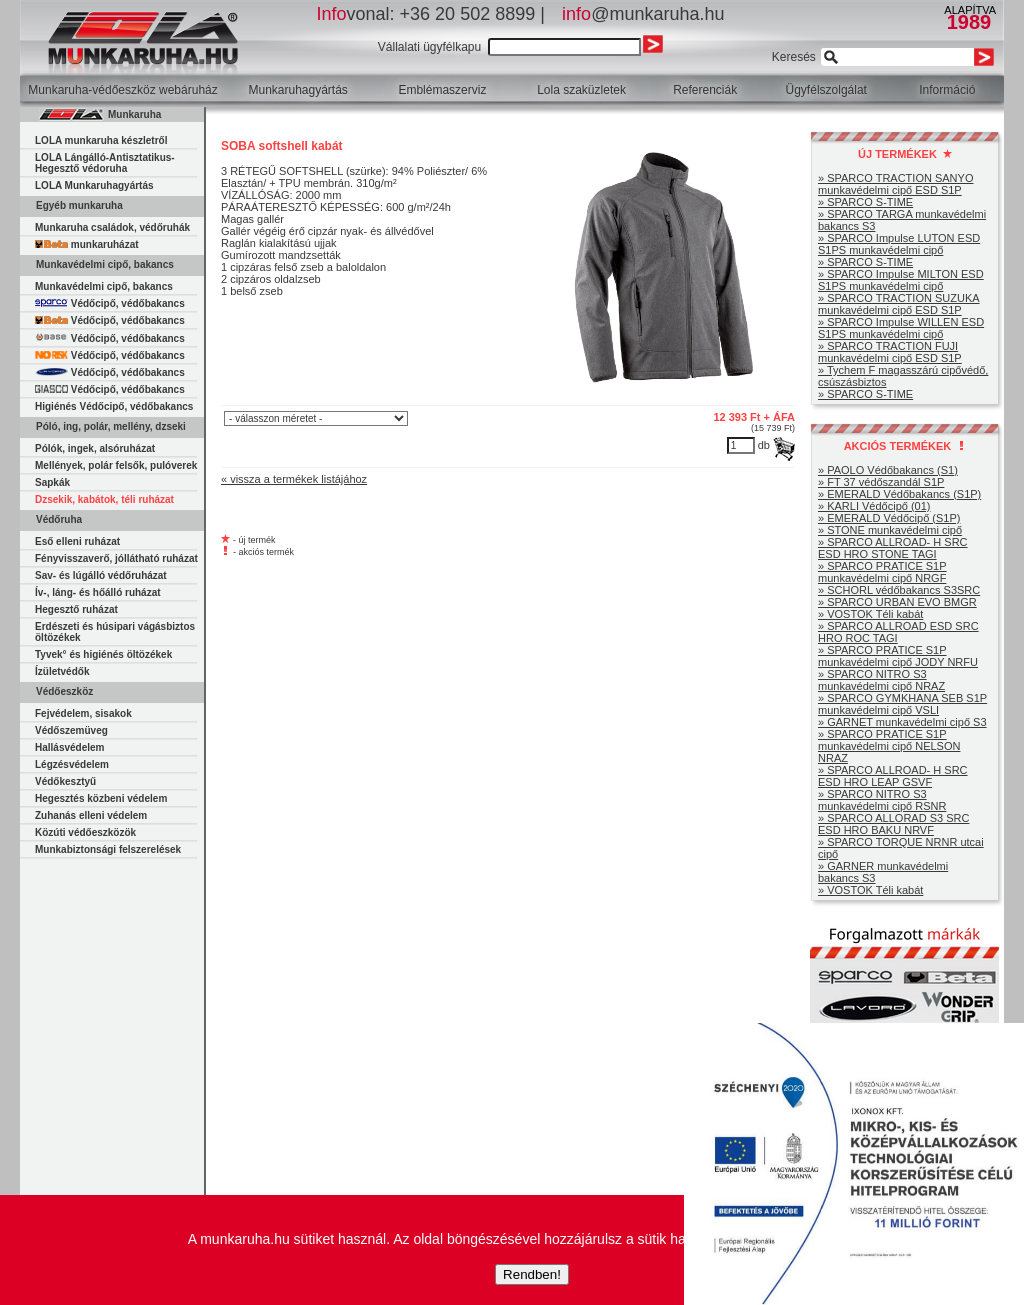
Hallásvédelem (70, 747)
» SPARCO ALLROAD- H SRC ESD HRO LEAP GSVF (893, 776)
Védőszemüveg (71, 730)
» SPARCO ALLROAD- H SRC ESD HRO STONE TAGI (893, 548)
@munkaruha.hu (643, 14)
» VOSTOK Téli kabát (870, 614)
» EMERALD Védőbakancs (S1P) (899, 494)
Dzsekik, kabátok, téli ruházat (104, 499)
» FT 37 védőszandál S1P (881, 482)
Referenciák (705, 90)
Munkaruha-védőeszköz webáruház (122, 90)
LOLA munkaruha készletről (101, 140)
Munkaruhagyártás (297, 90)
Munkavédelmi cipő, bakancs (104, 286)
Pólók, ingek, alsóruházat (95, 448)
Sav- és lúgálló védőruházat (101, 575)
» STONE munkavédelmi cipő (890, 530)
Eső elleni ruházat (77, 541)
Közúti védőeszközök (85, 832)
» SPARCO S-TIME (865, 202)
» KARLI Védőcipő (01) (874, 506)
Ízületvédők (62, 671)
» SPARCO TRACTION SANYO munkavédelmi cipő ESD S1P (895, 184)
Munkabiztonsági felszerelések (108, 849)
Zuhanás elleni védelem (91, 815)
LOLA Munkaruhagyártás (94, 185)
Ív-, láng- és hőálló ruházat (98, 592)
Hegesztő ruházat (76, 609)
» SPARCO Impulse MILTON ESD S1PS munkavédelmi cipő (901, 280)
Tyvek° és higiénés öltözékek (103, 654)
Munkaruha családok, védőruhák (112, 227)
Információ (947, 90)
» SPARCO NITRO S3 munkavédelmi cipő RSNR (882, 800)
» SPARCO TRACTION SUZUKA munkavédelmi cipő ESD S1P (899, 304)
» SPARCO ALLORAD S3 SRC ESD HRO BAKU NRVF (893, 824)
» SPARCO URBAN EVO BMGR (897, 602)
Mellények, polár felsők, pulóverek (116, 465)
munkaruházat (87, 244)
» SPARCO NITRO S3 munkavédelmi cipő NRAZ (881, 680)
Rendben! (532, 1274)
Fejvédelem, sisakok (83, 713)
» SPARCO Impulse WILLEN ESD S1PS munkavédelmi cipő (901, 328)
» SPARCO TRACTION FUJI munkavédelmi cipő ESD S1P (890, 352)
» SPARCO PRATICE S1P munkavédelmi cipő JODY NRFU (898, 656)
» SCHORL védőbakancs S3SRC (899, 590)
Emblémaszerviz (442, 90)
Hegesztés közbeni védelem (101, 798)
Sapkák (52, 482)
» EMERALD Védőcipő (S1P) (889, 518)
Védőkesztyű (65, 781)
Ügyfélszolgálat (826, 90)
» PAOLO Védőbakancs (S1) (888, 470)
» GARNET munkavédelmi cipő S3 (902, 722)
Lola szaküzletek (581, 90)
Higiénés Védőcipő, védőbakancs (114, 406)
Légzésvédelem (72, 764)
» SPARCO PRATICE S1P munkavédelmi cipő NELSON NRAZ (889, 746)
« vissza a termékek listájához (294, 479)
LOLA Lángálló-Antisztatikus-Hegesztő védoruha (105, 163)
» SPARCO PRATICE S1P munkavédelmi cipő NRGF (882, 572)
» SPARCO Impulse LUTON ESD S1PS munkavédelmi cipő (899, 244)
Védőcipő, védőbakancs (110, 303)
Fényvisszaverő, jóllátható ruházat (116, 558)
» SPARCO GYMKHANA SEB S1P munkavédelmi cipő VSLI (902, 704)
